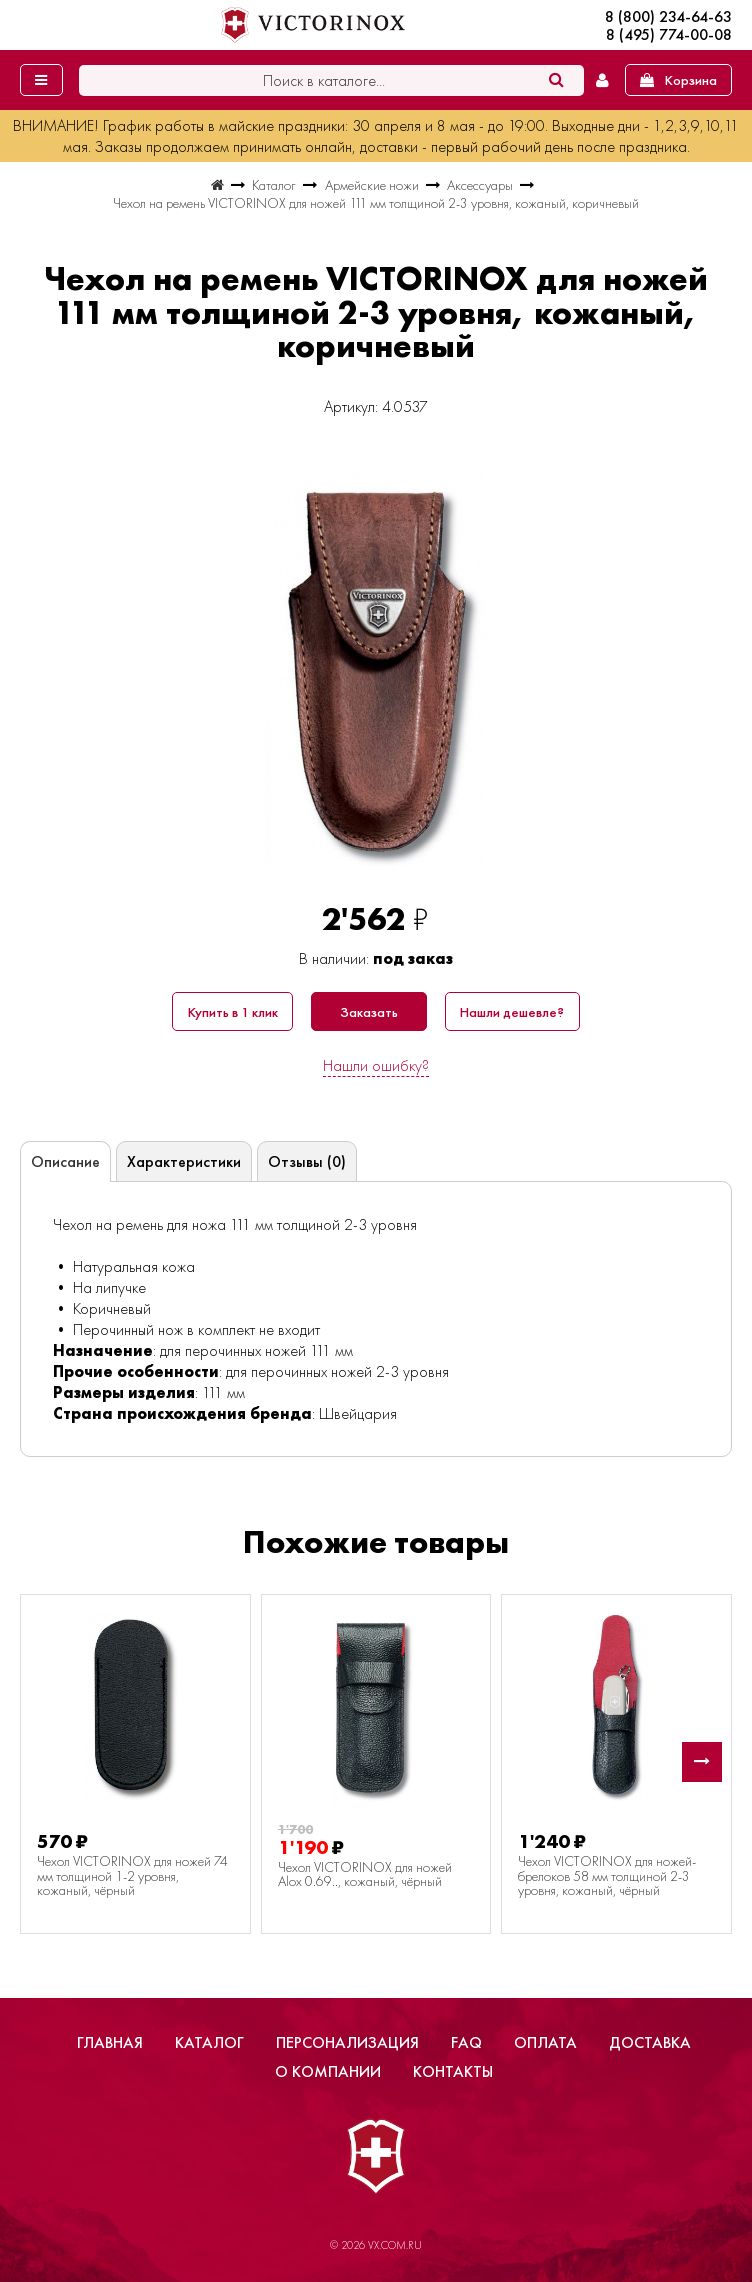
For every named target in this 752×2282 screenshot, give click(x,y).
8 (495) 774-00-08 (669, 35)
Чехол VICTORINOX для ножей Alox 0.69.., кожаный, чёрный (365, 1874)
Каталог (209, 2042)
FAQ (466, 2042)
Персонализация (347, 2042)
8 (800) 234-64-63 (668, 17)
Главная (110, 2042)
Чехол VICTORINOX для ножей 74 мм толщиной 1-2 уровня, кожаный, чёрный (132, 1875)
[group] (376, 667)
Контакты (453, 2071)
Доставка (650, 2042)
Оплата (545, 2042)
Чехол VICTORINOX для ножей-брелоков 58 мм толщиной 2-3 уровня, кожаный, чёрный (607, 1875)
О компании (328, 2071)
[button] (702, 1762)
